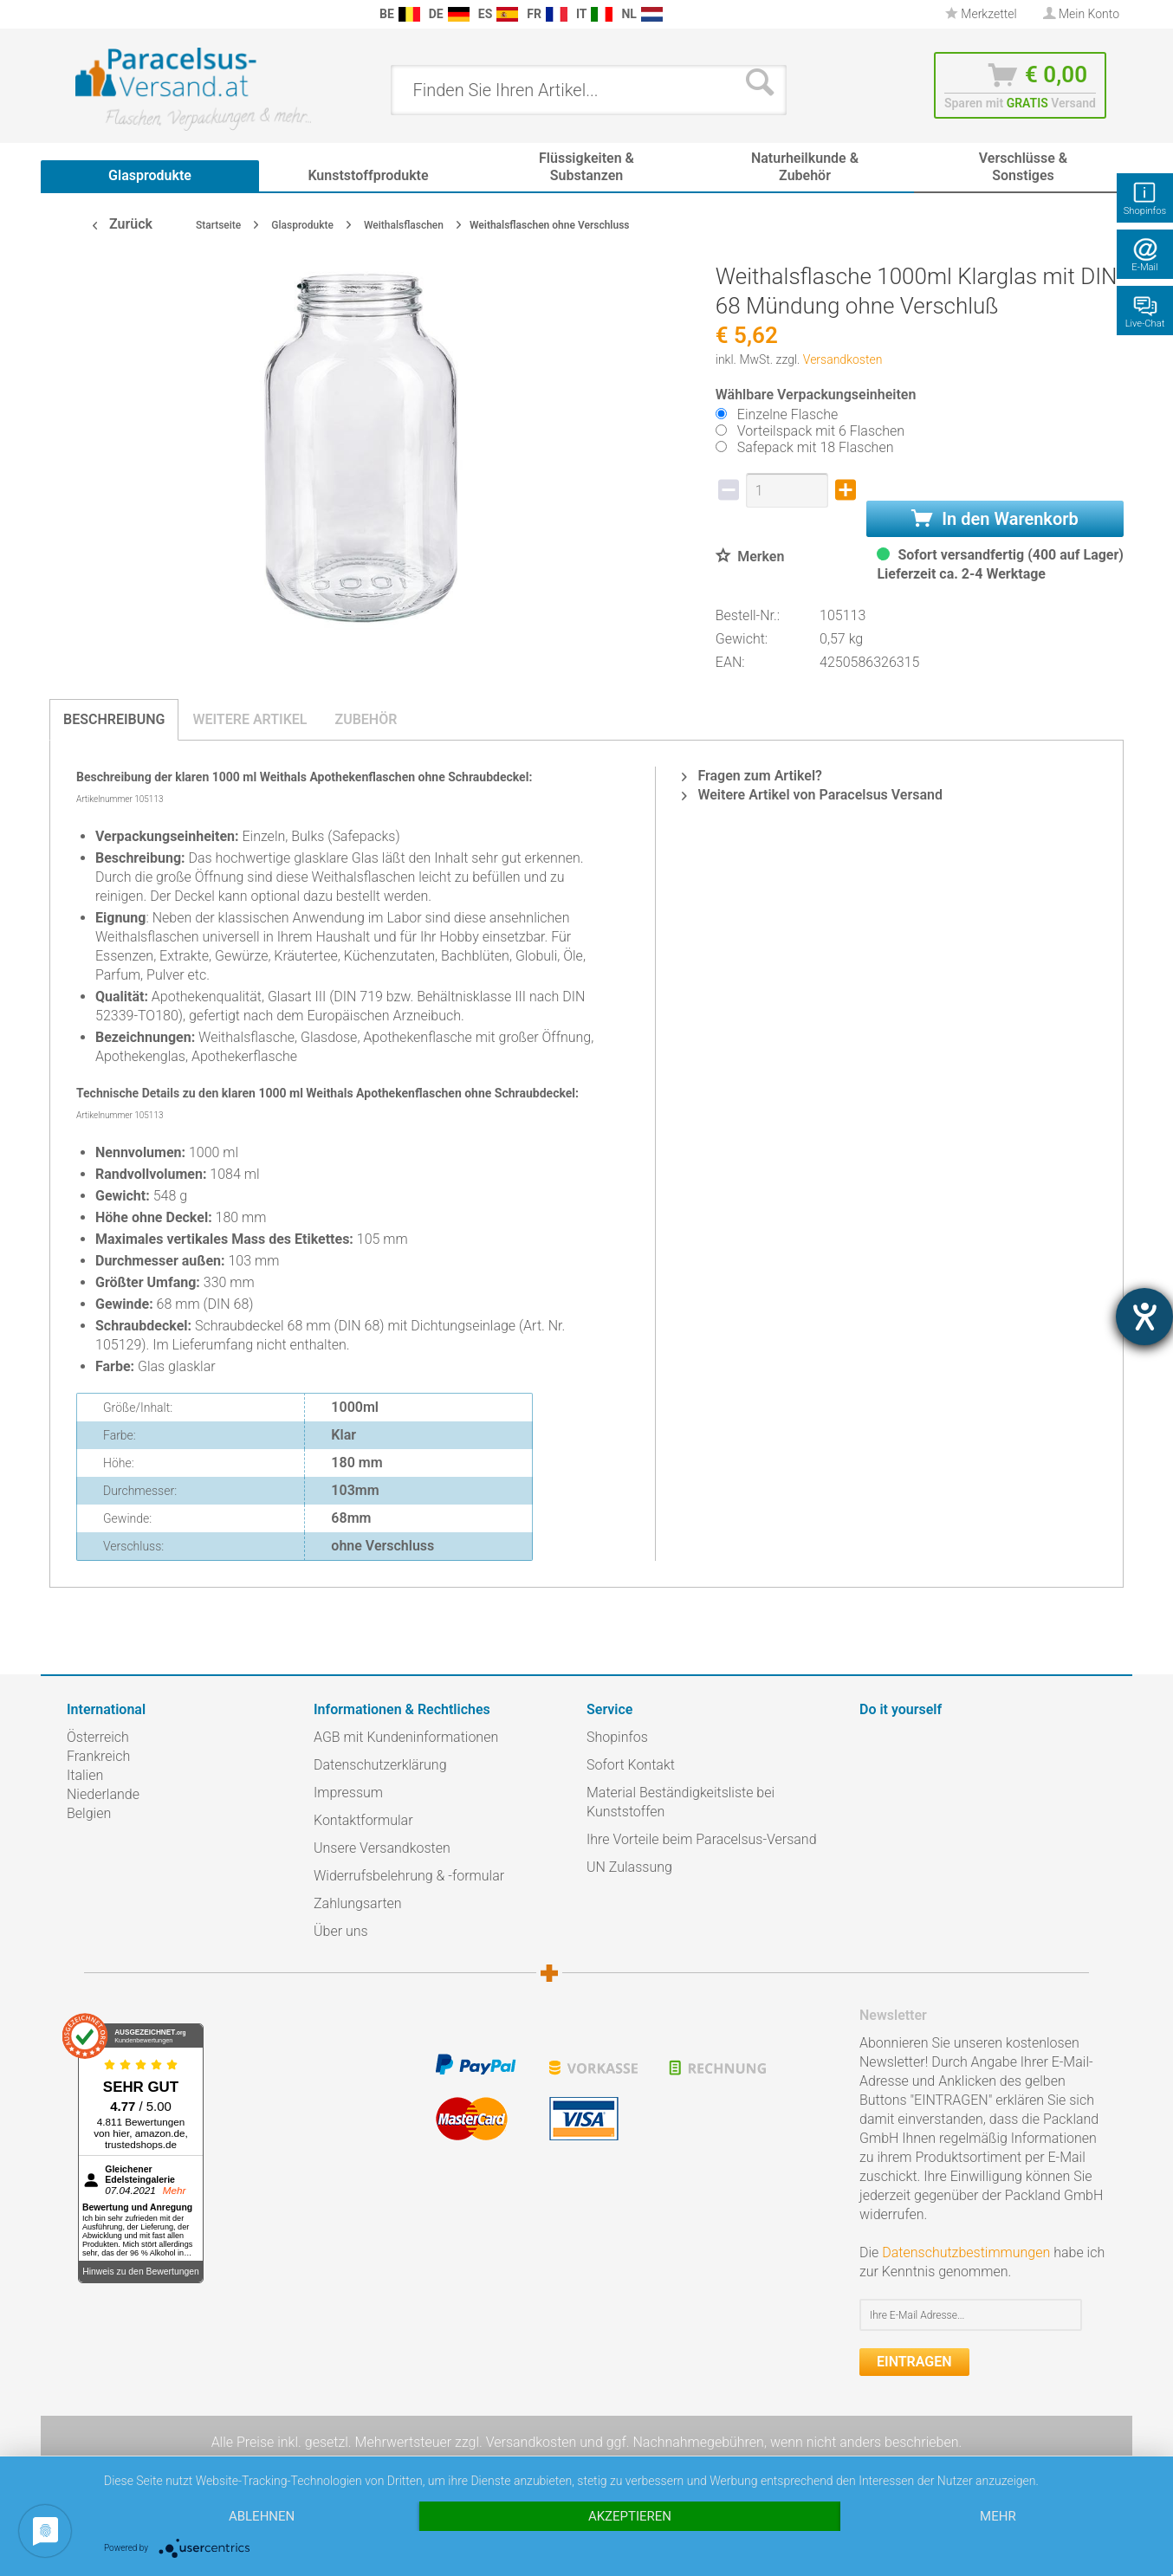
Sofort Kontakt (630, 1765)
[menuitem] (75, 14)
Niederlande (103, 1794)
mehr (998, 2516)
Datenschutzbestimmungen (966, 2252)
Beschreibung (114, 719)
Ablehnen (262, 2516)
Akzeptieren (629, 2516)
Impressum (348, 1792)
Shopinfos (617, 1737)
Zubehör (365, 719)
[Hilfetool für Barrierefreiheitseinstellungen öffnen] (1144, 1316)
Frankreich (98, 1756)
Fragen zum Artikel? (751, 775)
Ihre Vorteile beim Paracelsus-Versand (701, 1839)
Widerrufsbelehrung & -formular (409, 1875)
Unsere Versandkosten (382, 1848)
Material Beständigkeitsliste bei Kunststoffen (680, 1802)
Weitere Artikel (249, 719)
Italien (85, 1775)
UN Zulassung (629, 1867)
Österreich (98, 1737)
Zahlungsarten (358, 1903)
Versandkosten (843, 359)
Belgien (89, 1813)
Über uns (341, 1931)
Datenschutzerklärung (380, 1765)
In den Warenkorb (994, 518)
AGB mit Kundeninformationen (406, 1737)
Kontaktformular (363, 1820)
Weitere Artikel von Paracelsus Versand (812, 794)
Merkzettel (981, 14)
